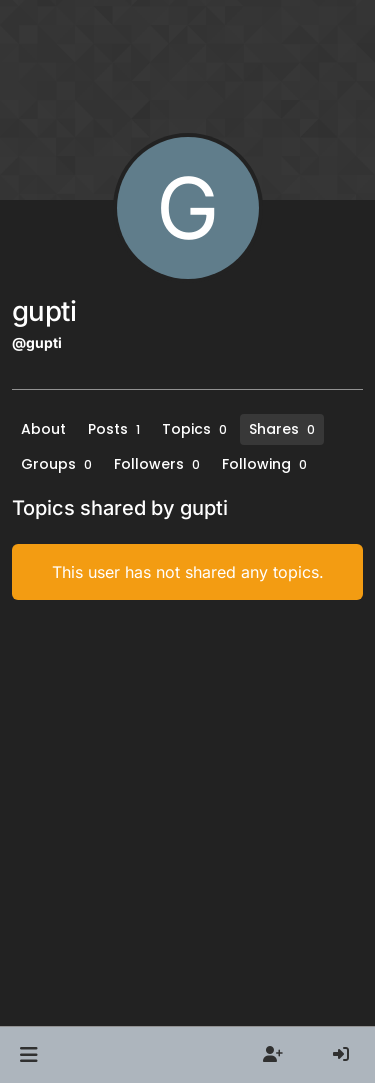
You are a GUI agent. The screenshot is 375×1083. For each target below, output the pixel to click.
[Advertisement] (187, 813)
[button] (28, 1055)
